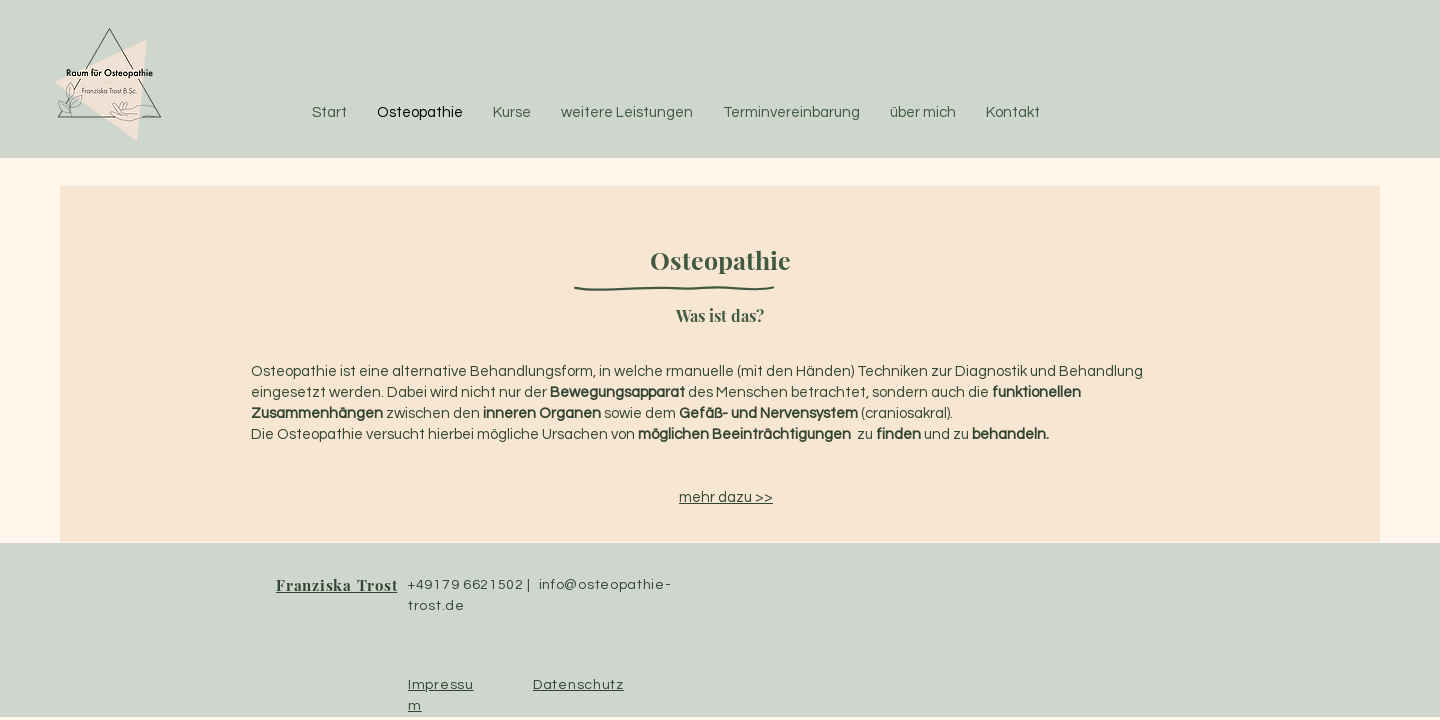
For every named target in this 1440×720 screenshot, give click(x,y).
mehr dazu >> (726, 497)
